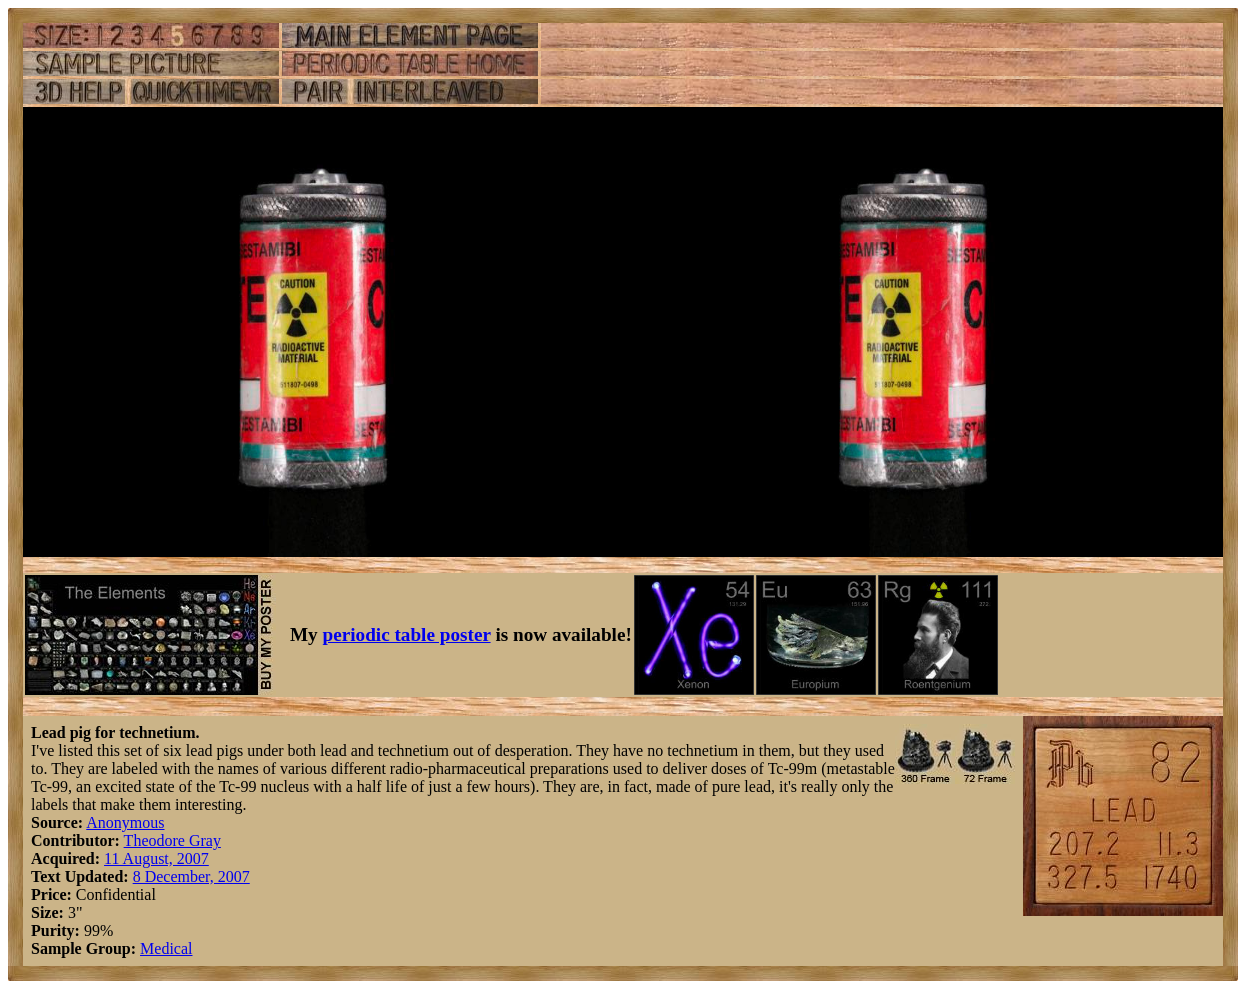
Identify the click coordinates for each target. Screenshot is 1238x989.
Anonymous (125, 822)
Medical (166, 948)
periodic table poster (407, 634)
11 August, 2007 (156, 858)
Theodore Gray (172, 840)
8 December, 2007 (191, 876)
